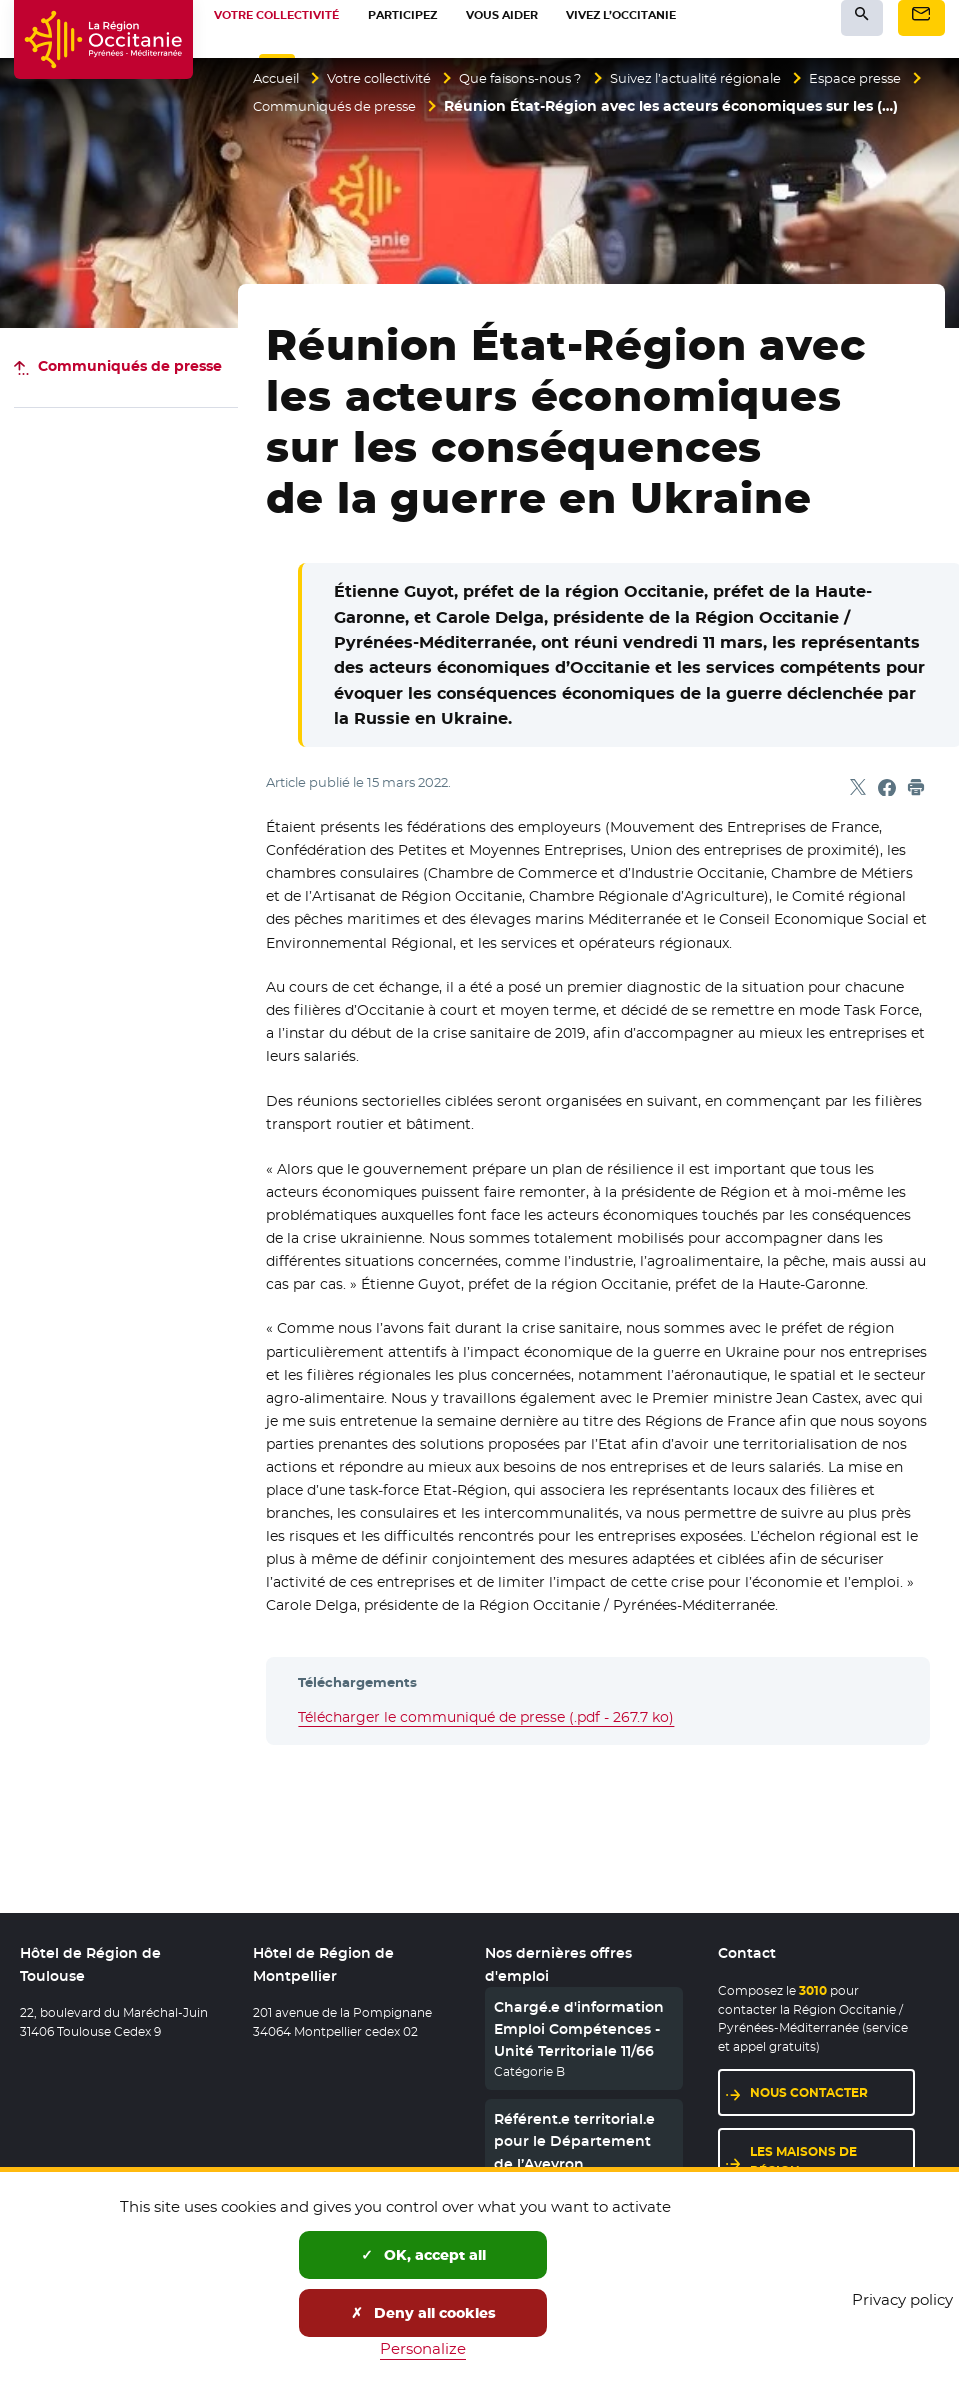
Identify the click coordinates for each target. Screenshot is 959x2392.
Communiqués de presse (466, 107)
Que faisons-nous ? (545, 78)
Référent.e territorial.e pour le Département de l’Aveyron (574, 2143)
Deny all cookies (423, 2313)
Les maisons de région (803, 2163)
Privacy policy (902, 2299)
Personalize (423, 2348)
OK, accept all (423, 2255)
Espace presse (302, 107)
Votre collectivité (391, 78)
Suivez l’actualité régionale (734, 78)
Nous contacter (809, 2094)
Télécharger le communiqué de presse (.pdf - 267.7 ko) (486, 1717)
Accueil (278, 78)
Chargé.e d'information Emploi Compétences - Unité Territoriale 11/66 (579, 2030)
